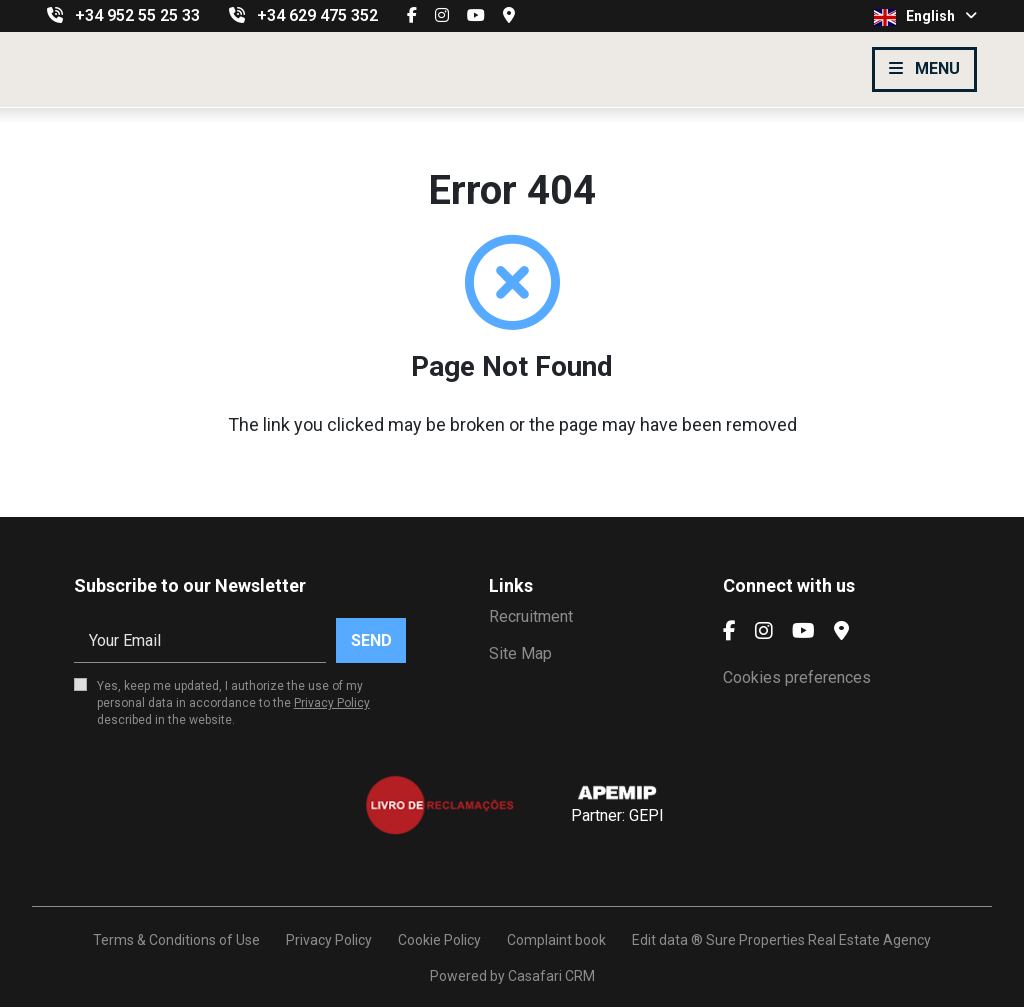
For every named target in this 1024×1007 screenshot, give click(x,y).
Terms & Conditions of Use (176, 940)
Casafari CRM (551, 976)
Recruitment (531, 616)
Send (371, 640)
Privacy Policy (332, 703)
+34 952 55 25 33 (137, 15)
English (925, 17)
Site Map (520, 653)
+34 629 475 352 (317, 15)
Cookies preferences (797, 677)
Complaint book (556, 940)
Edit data (660, 940)
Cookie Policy (439, 940)
